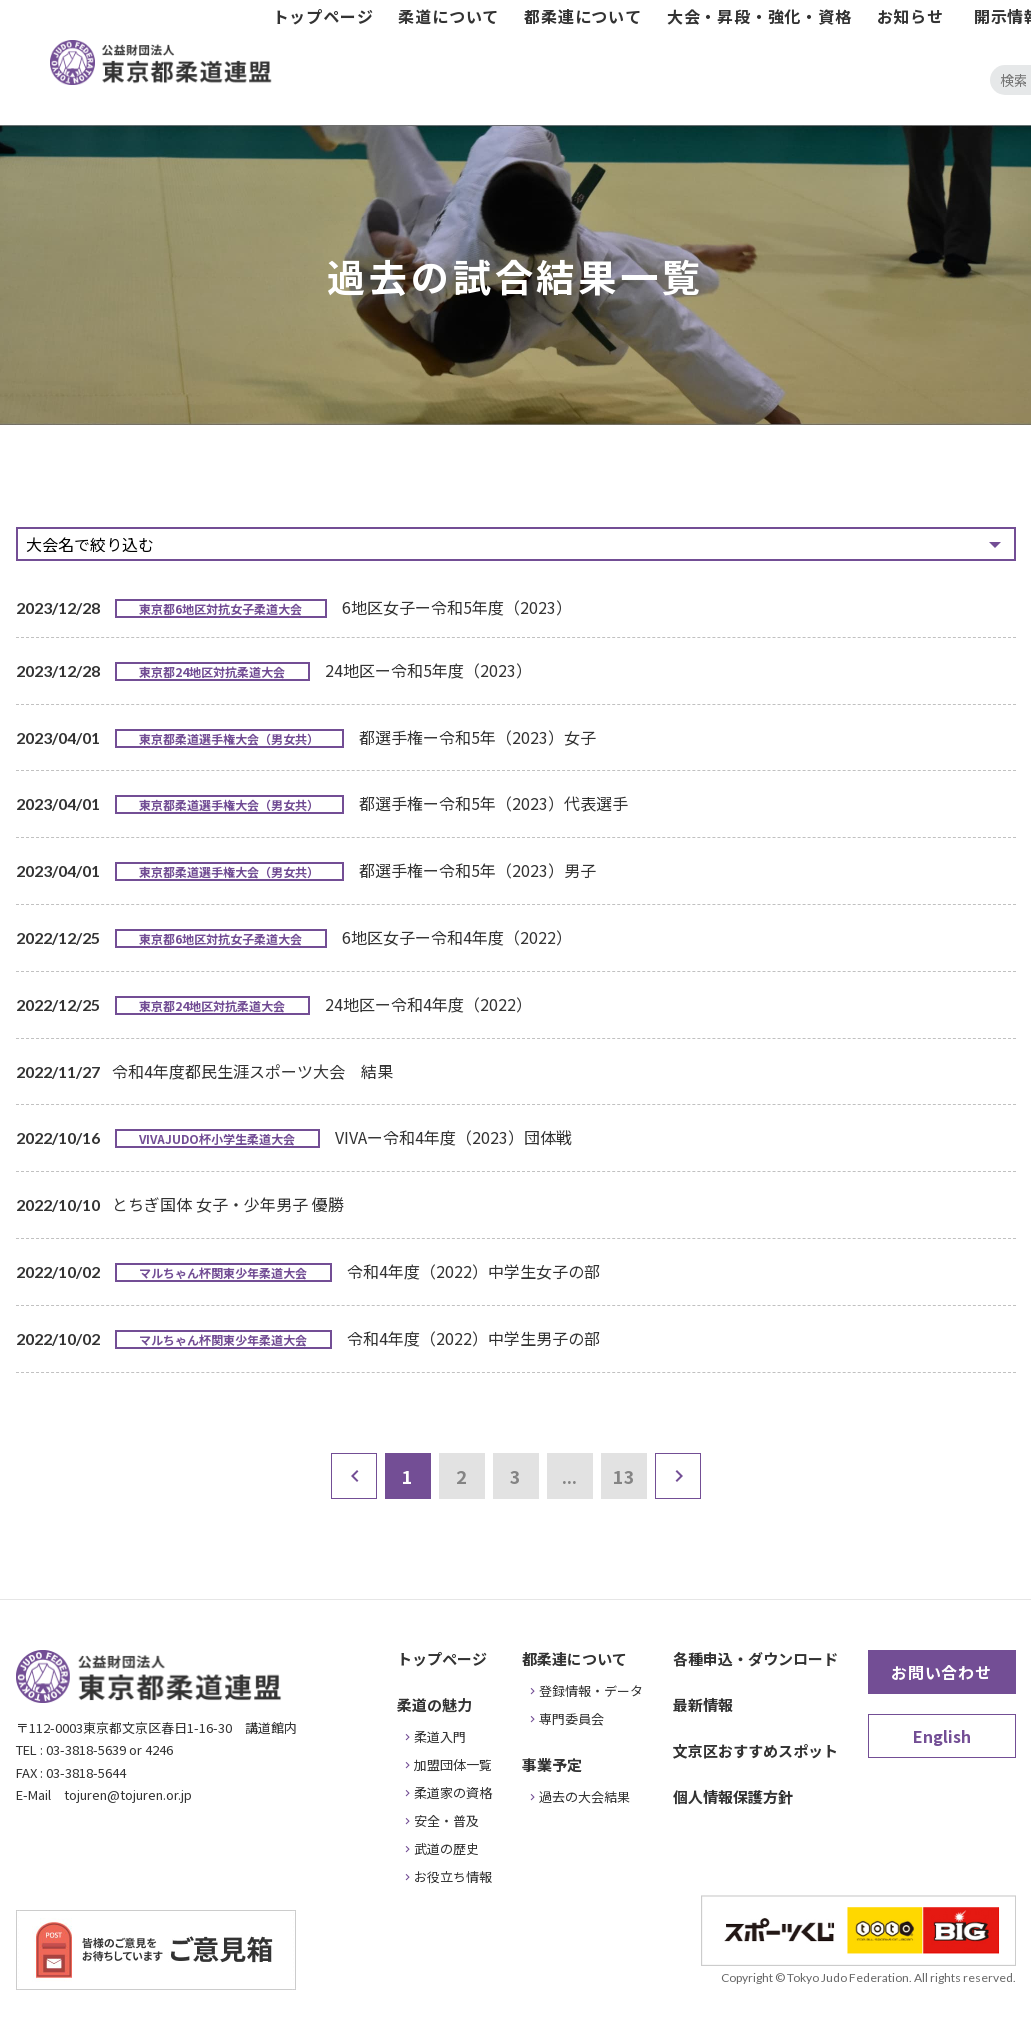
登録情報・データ (591, 1690)
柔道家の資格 (453, 1792)
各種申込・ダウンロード (755, 1658)
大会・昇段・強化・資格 (759, 16)
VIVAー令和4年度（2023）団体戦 (453, 1137)
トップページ (323, 16)
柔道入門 (440, 1736)
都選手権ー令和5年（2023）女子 (477, 737)
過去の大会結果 (584, 1796)
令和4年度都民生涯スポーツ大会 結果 (252, 1071)
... (569, 1476)
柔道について (448, 16)
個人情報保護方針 (733, 1796)
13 (624, 1476)
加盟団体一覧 (453, 1764)
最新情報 (703, 1704)
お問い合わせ (941, 1672)
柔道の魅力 (434, 1704)
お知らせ (910, 16)
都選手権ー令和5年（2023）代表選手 (493, 803)
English (942, 1736)
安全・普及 (446, 1820)
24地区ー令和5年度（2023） (428, 670)
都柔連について (583, 16)
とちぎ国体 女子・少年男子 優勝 (228, 1204)
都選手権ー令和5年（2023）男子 (477, 870)
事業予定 (552, 1764)
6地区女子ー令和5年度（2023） (457, 607)
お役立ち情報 (453, 1876)
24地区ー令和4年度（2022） (428, 1004)
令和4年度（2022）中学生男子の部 (473, 1338)
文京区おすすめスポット (755, 1750)
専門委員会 (571, 1718)
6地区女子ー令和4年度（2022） (457, 937)
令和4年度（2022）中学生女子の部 (473, 1271)
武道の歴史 (446, 1848)
